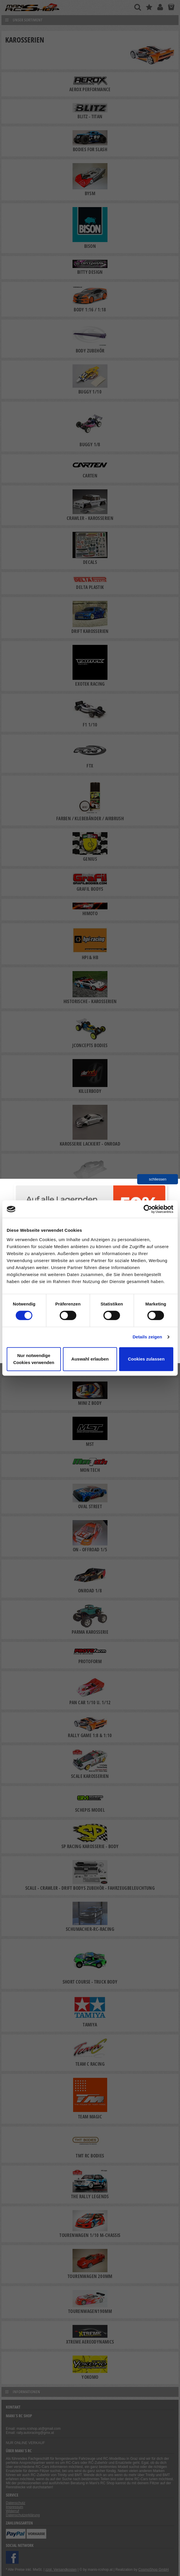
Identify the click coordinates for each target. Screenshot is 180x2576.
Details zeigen (147, 1336)
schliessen (157, 1179)
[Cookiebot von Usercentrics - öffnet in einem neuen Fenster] (147, 1209)
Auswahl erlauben (90, 1358)
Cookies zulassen (146, 1358)
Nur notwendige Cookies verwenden (33, 1359)
